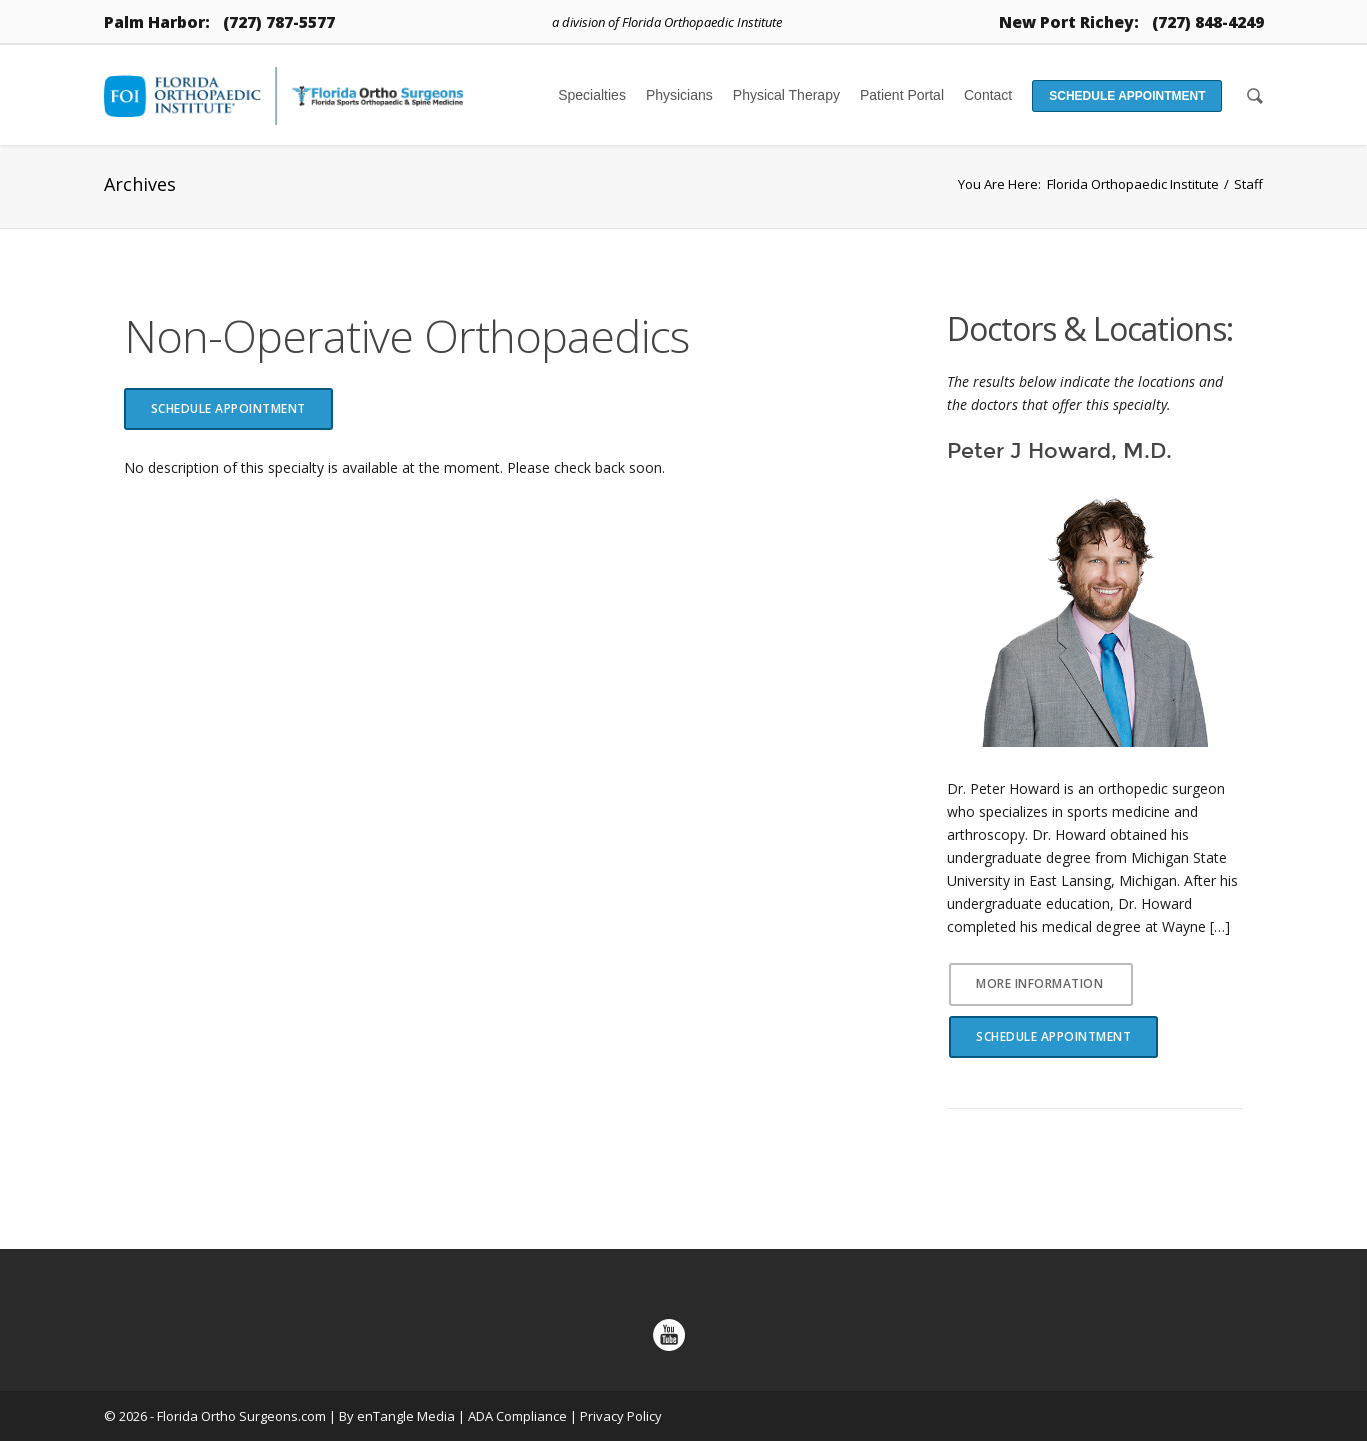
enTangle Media (406, 1416)
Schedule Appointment (1127, 96)
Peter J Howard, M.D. (1059, 451)
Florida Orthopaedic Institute (1133, 184)
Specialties (592, 95)
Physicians (679, 95)
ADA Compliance (517, 1416)
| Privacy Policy (616, 1416)
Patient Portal (902, 95)
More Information (1039, 983)
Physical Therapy (786, 95)
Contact (988, 95)
